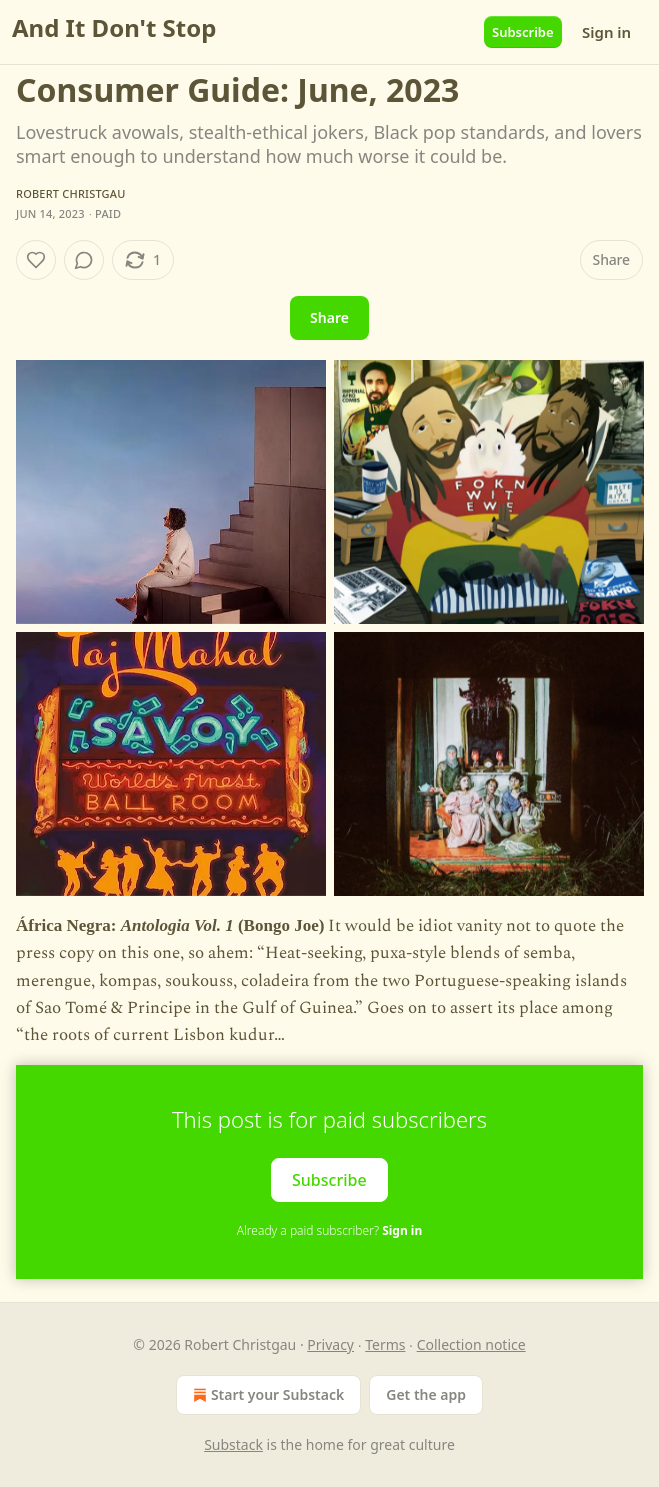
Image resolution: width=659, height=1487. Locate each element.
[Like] (36, 260)
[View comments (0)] (84, 260)
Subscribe (523, 32)
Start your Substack (266, 1395)
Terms (385, 1344)
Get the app (426, 1394)
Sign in (606, 32)
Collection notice (471, 1344)
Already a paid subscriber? (329, 1230)
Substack (233, 1444)
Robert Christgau (70, 193)
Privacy (330, 1344)
